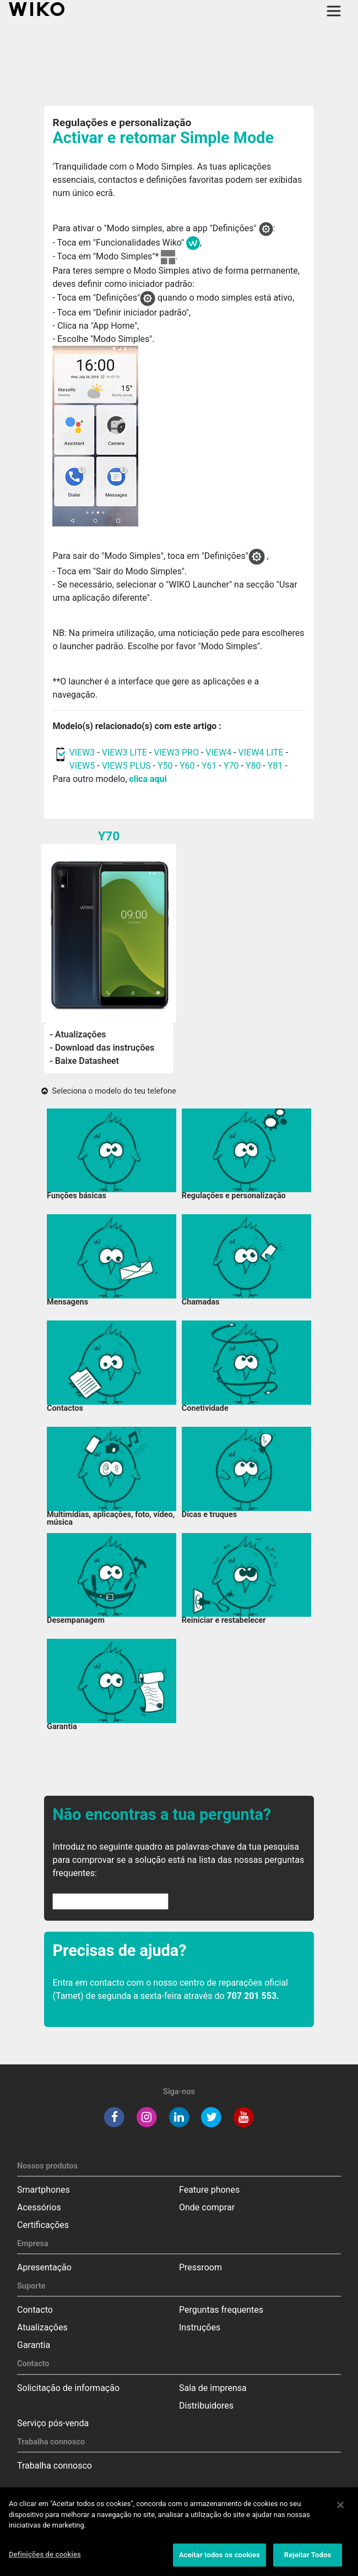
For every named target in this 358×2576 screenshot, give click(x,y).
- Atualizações (78, 1034)
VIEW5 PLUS (126, 765)
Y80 (253, 765)
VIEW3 (82, 752)
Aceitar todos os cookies (219, 2559)
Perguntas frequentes (221, 2310)
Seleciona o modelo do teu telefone (108, 1091)
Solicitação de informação (68, 2388)
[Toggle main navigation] (333, 11)
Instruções (199, 2327)
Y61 (209, 765)
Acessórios (39, 2207)
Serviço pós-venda (53, 2423)
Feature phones (209, 2189)
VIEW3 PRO (176, 752)
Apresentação (44, 2267)
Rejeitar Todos (307, 2559)
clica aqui (147, 779)
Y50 (165, 765)
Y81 (275, 765)
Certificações (43, 2225)
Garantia (33, 2345)
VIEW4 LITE (261, 752)
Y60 (187, 765)
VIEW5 (83, 765)
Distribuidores (206, 2405)
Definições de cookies (45, 2559)
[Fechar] (340, 2509)
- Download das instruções (102, 1047)
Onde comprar (207, 2207)
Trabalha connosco (54, 2465)
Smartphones (43, 2189)
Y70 (231, 765)
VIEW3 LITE (124, 752)
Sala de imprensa (213, 2388)
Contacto (35, 2310)
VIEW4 (218, 752)
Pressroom (200, 2267)
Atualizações (42, 2327)
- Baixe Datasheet (84, 1061)
